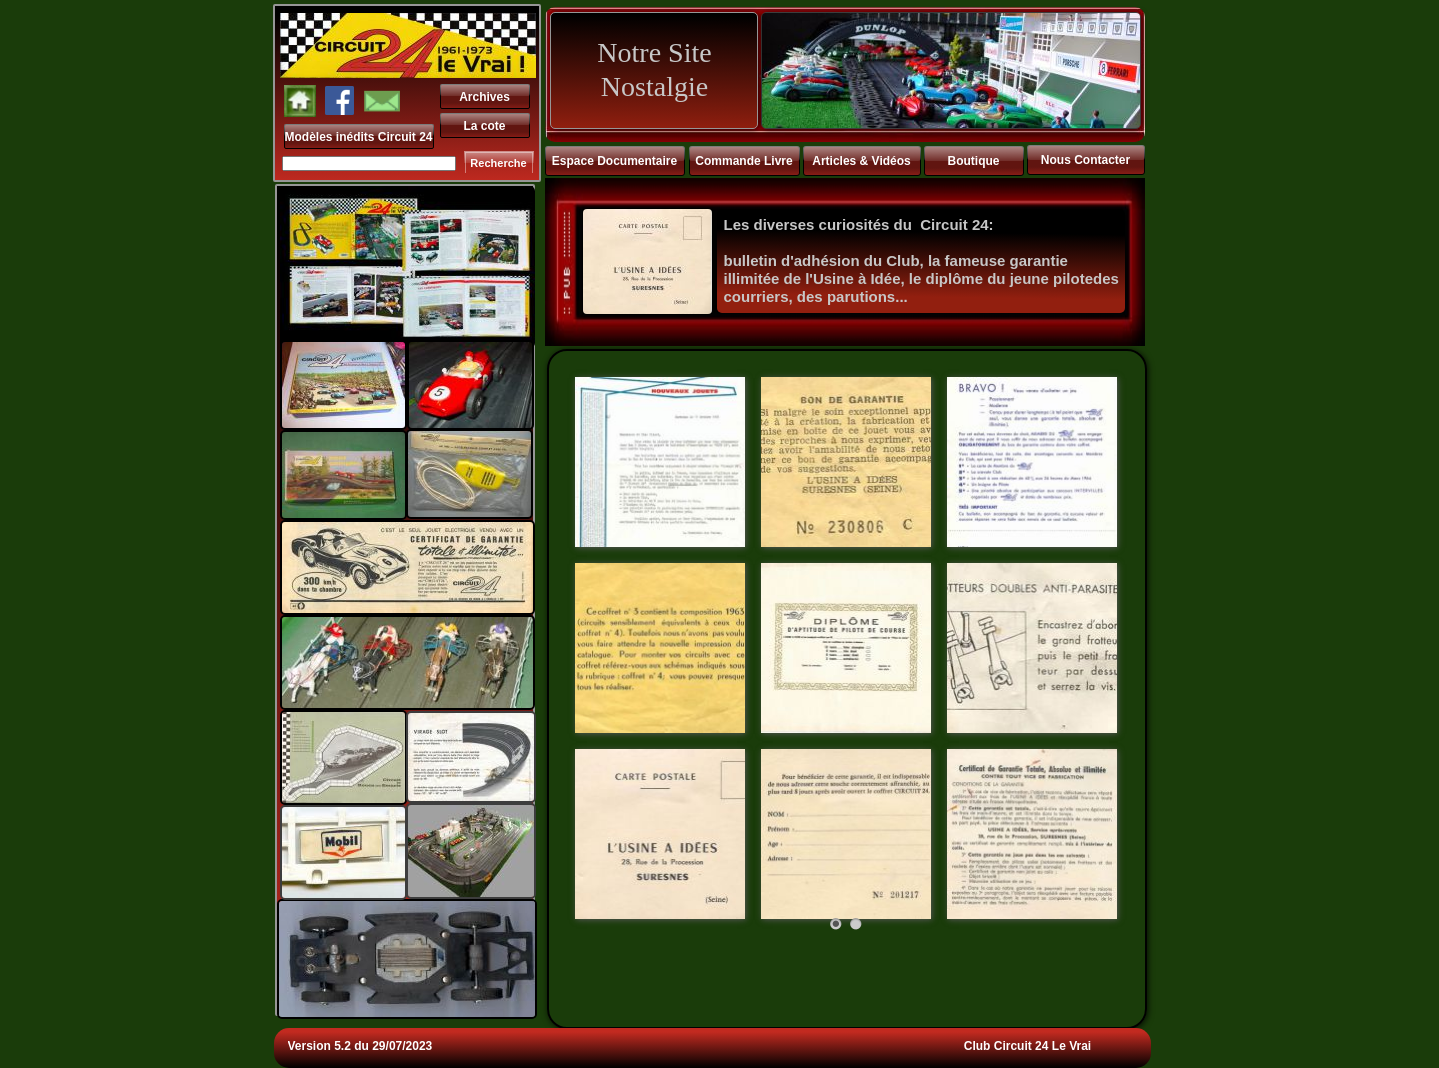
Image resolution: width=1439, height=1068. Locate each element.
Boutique (974, 161)
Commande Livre (743, 161)
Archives (484, 97)
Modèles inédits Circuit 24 (359, 137)
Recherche (498, 163)
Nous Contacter (1085, 160)
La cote (484, 126)
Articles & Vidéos (861, 161)
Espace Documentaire (614, 161)
